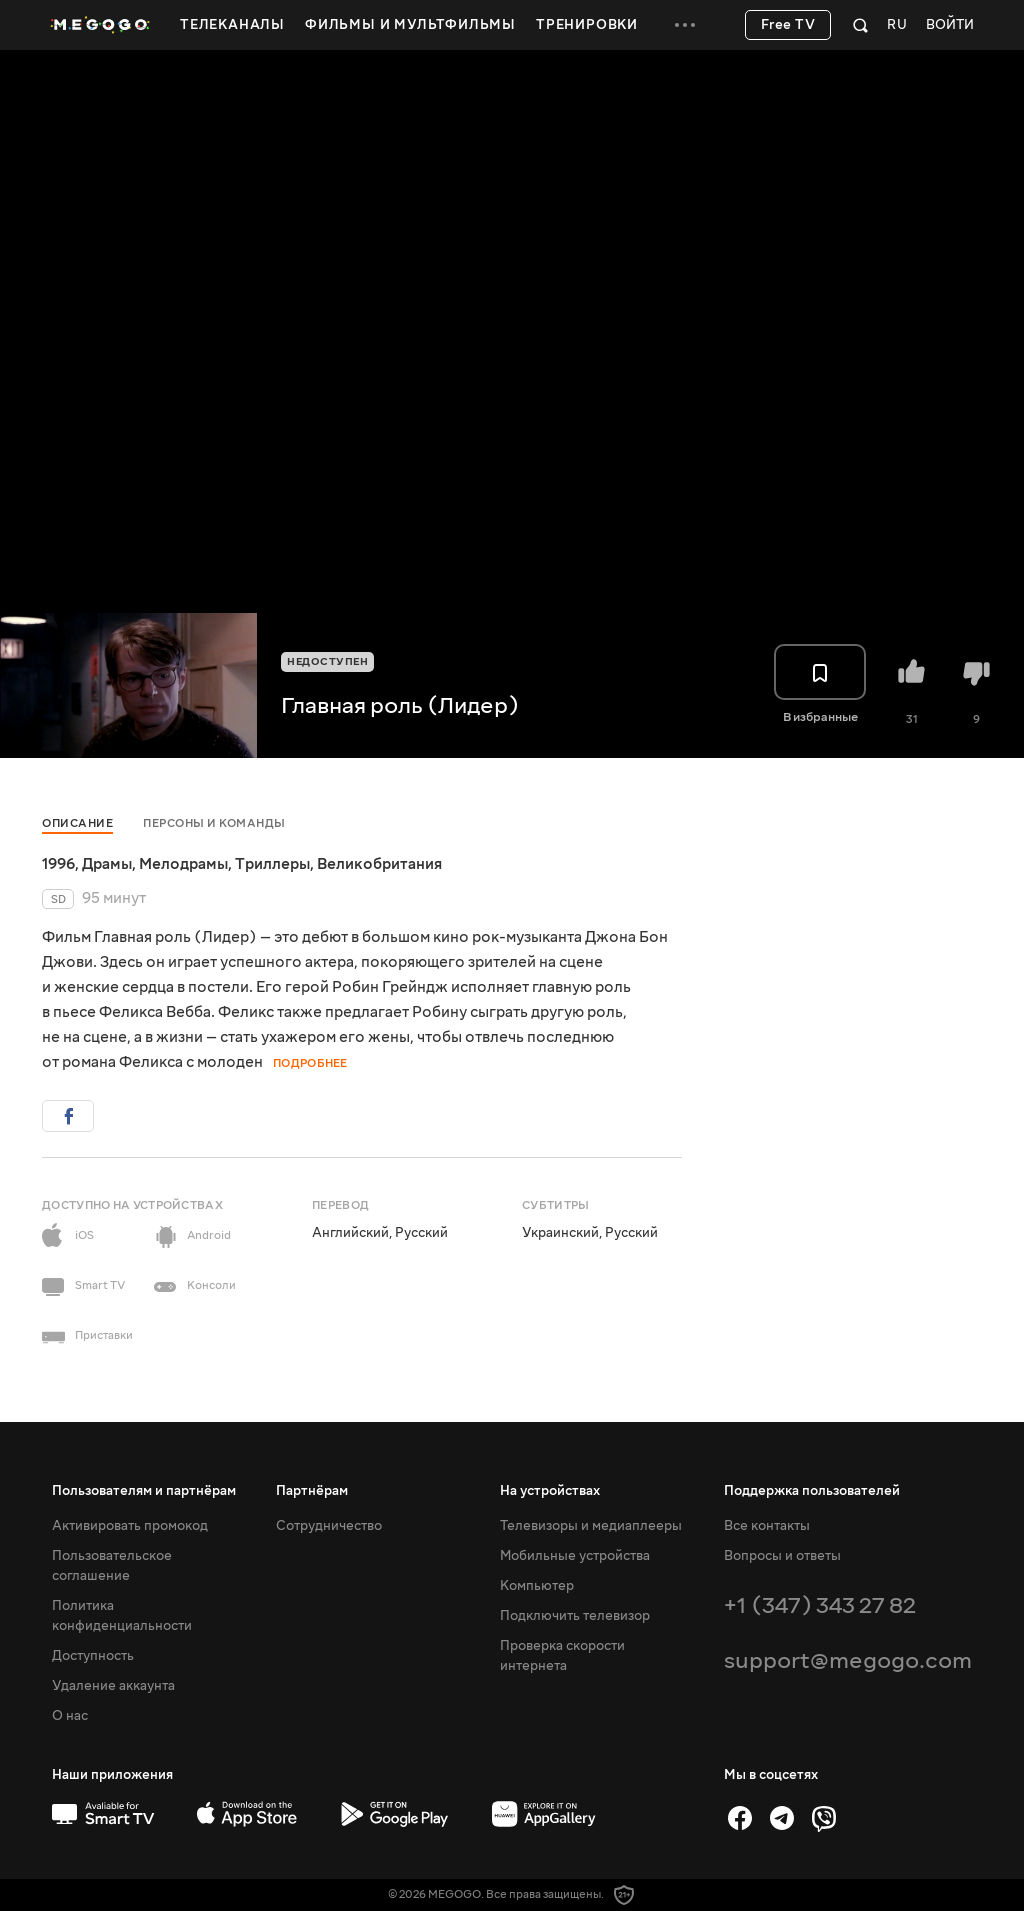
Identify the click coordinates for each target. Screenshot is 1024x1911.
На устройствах (550, 1491)
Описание (77, 823)
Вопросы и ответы (782, 1556)
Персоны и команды (214, 823)
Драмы (107, 864)
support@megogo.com (848, 1660)
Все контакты (767, 1526)
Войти (950, 25)
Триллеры (272, 864)
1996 (58, 864)
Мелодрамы (183, 864)
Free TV (788, 25)
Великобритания (379, 864)
